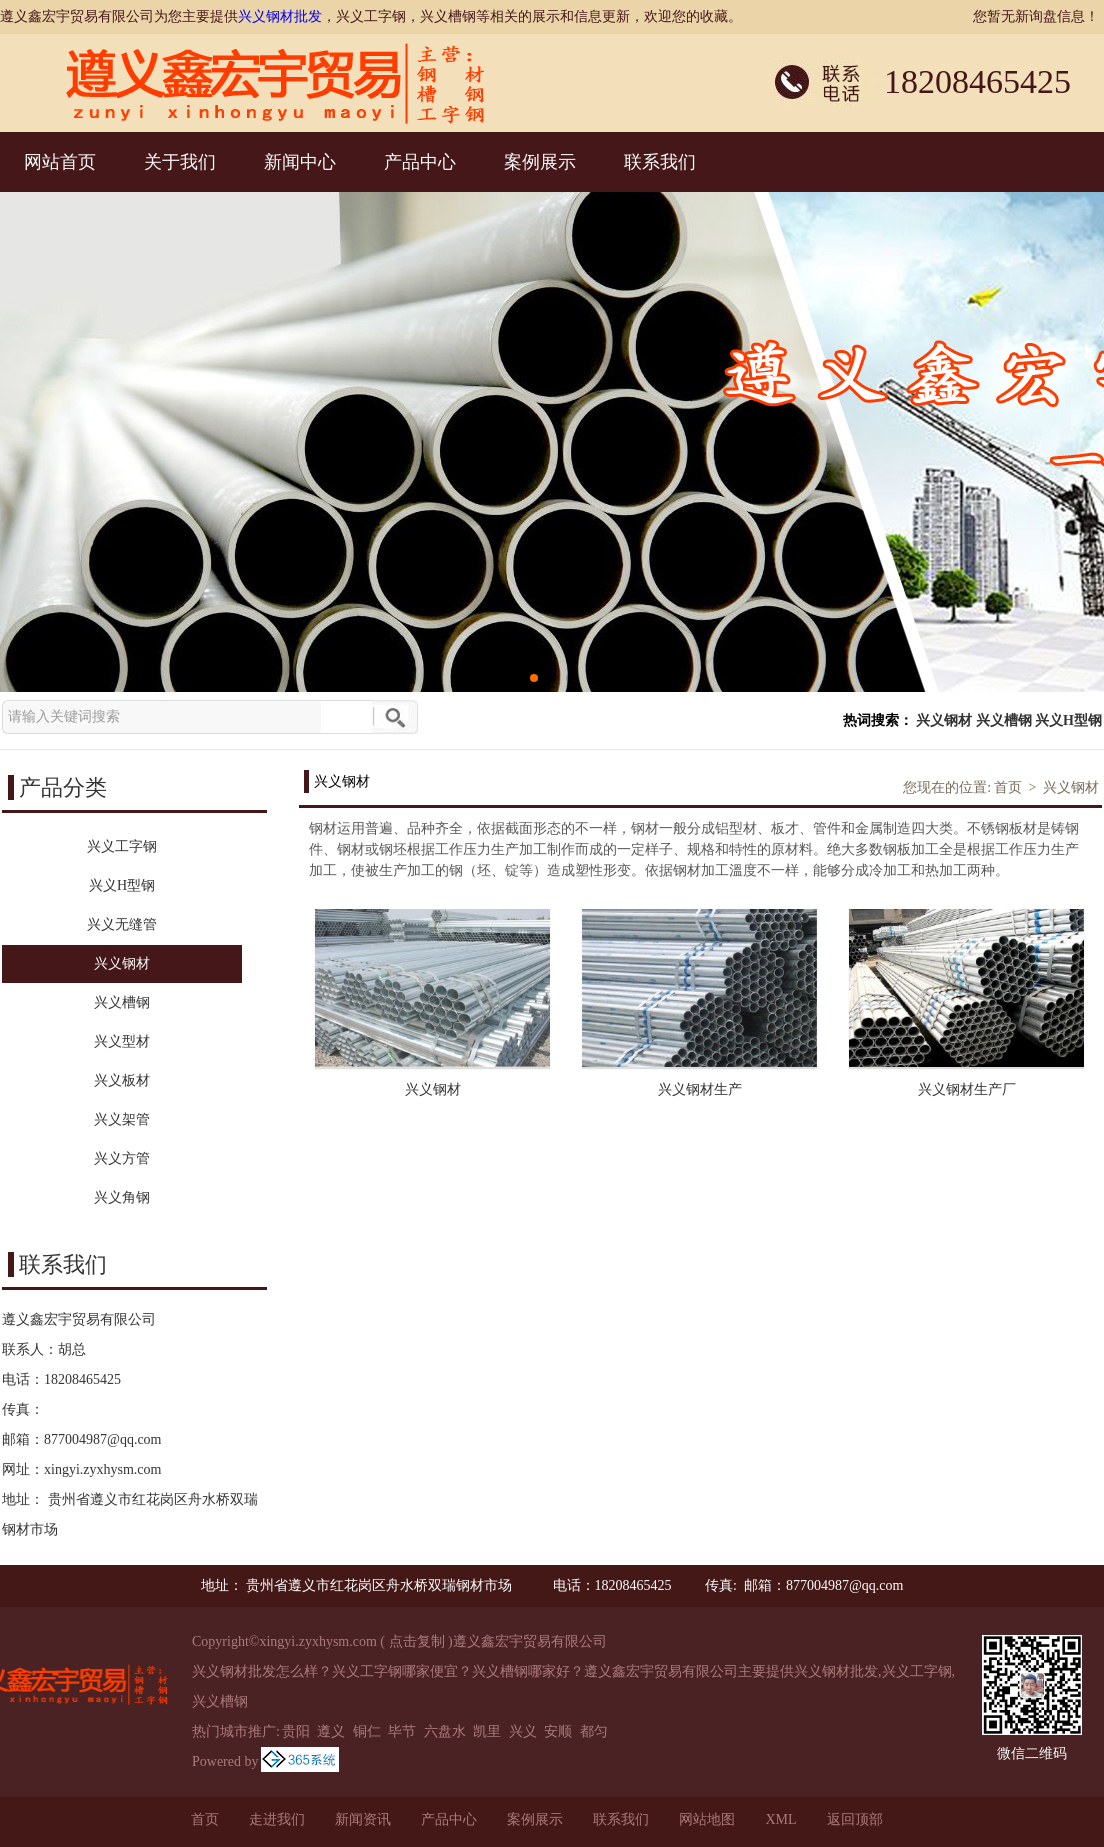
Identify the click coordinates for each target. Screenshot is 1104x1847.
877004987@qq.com (103, 1439)
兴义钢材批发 (280, 16)
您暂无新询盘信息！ (1036, 16)
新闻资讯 (363, 1819)
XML (780, 1819)
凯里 (487, 1731)
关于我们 (180, 162)
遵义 (331, 1731)
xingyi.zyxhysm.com (102, 1469)
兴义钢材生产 (700, 1089)
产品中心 (420, 162)
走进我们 (277, 1819)
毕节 (402, 1731)
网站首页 (60, 162)
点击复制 (417, 1641)
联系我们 (660, 162)
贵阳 (296, 1731)
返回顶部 (855, 1819)
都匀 (594, 1731)
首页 (1008, 787)
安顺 (558, 1731)
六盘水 (445, 1731)
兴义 (523, 1731)
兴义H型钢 (1068, 720)
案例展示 (540, 162)
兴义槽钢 (1004, 720)
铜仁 (367, 1731)
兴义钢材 (944, 720)
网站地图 (707, 1819)
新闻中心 (300, 162)
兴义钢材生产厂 (967, 1089)
